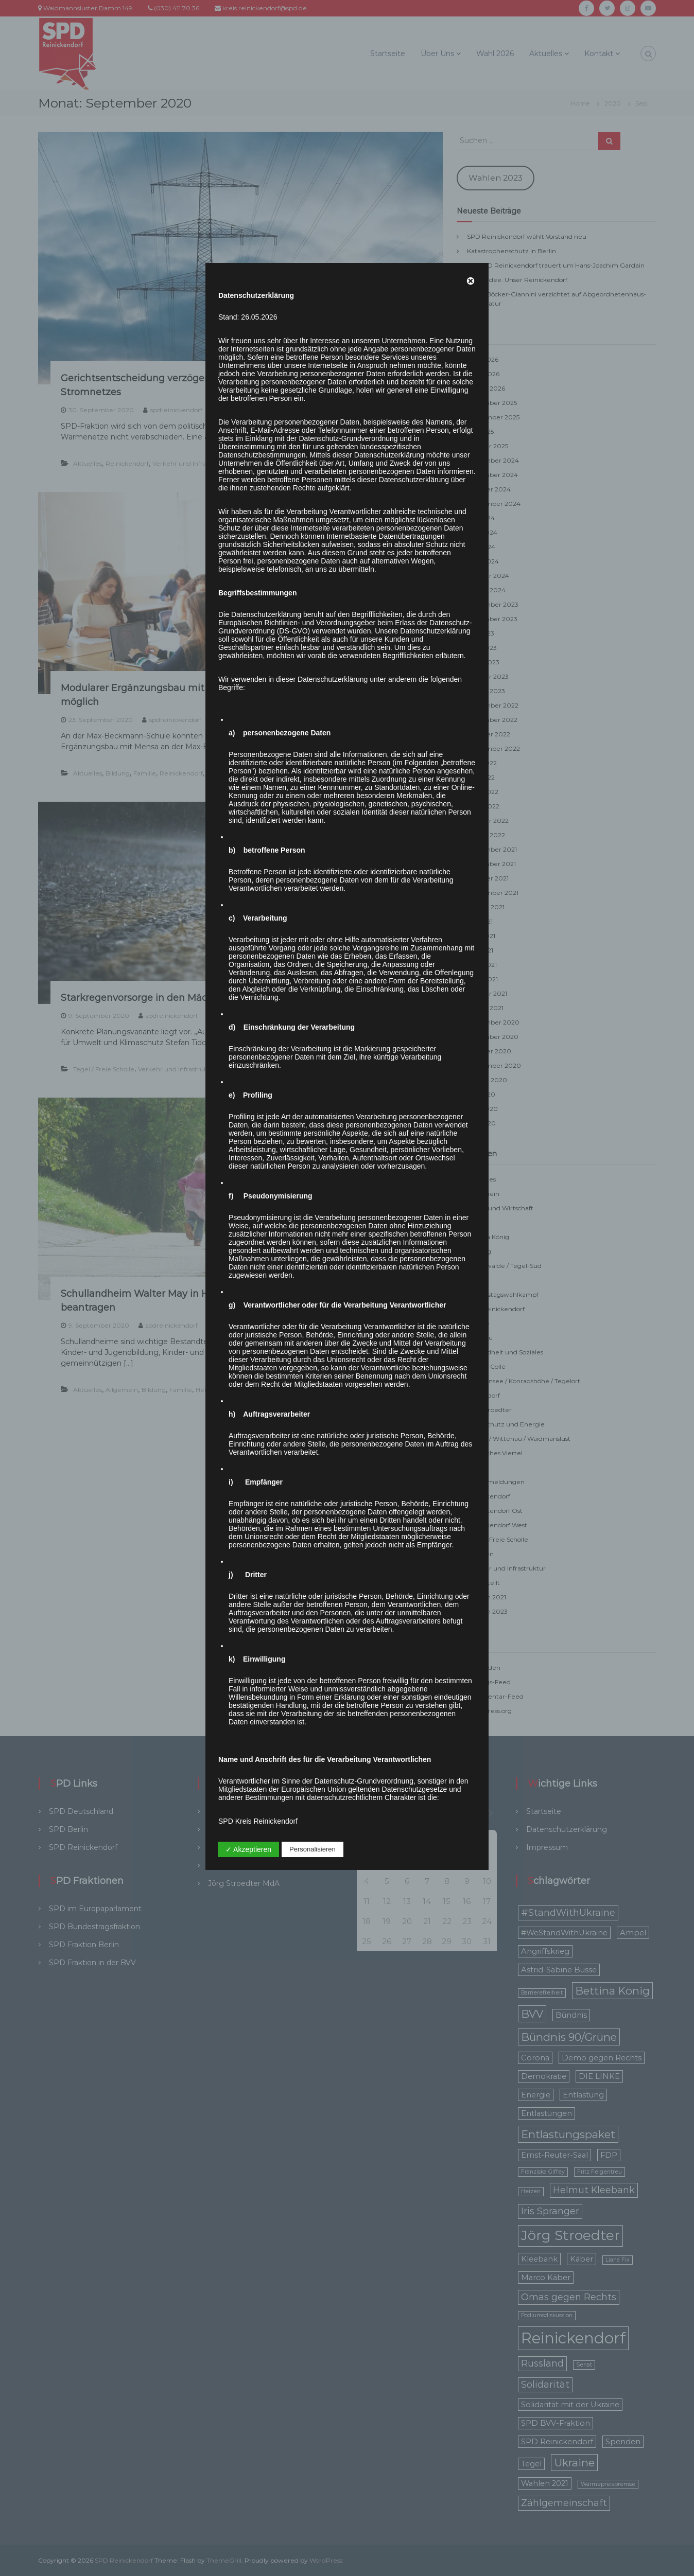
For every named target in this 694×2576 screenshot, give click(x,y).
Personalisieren (312, 1849)
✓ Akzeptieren (248, 1849)
